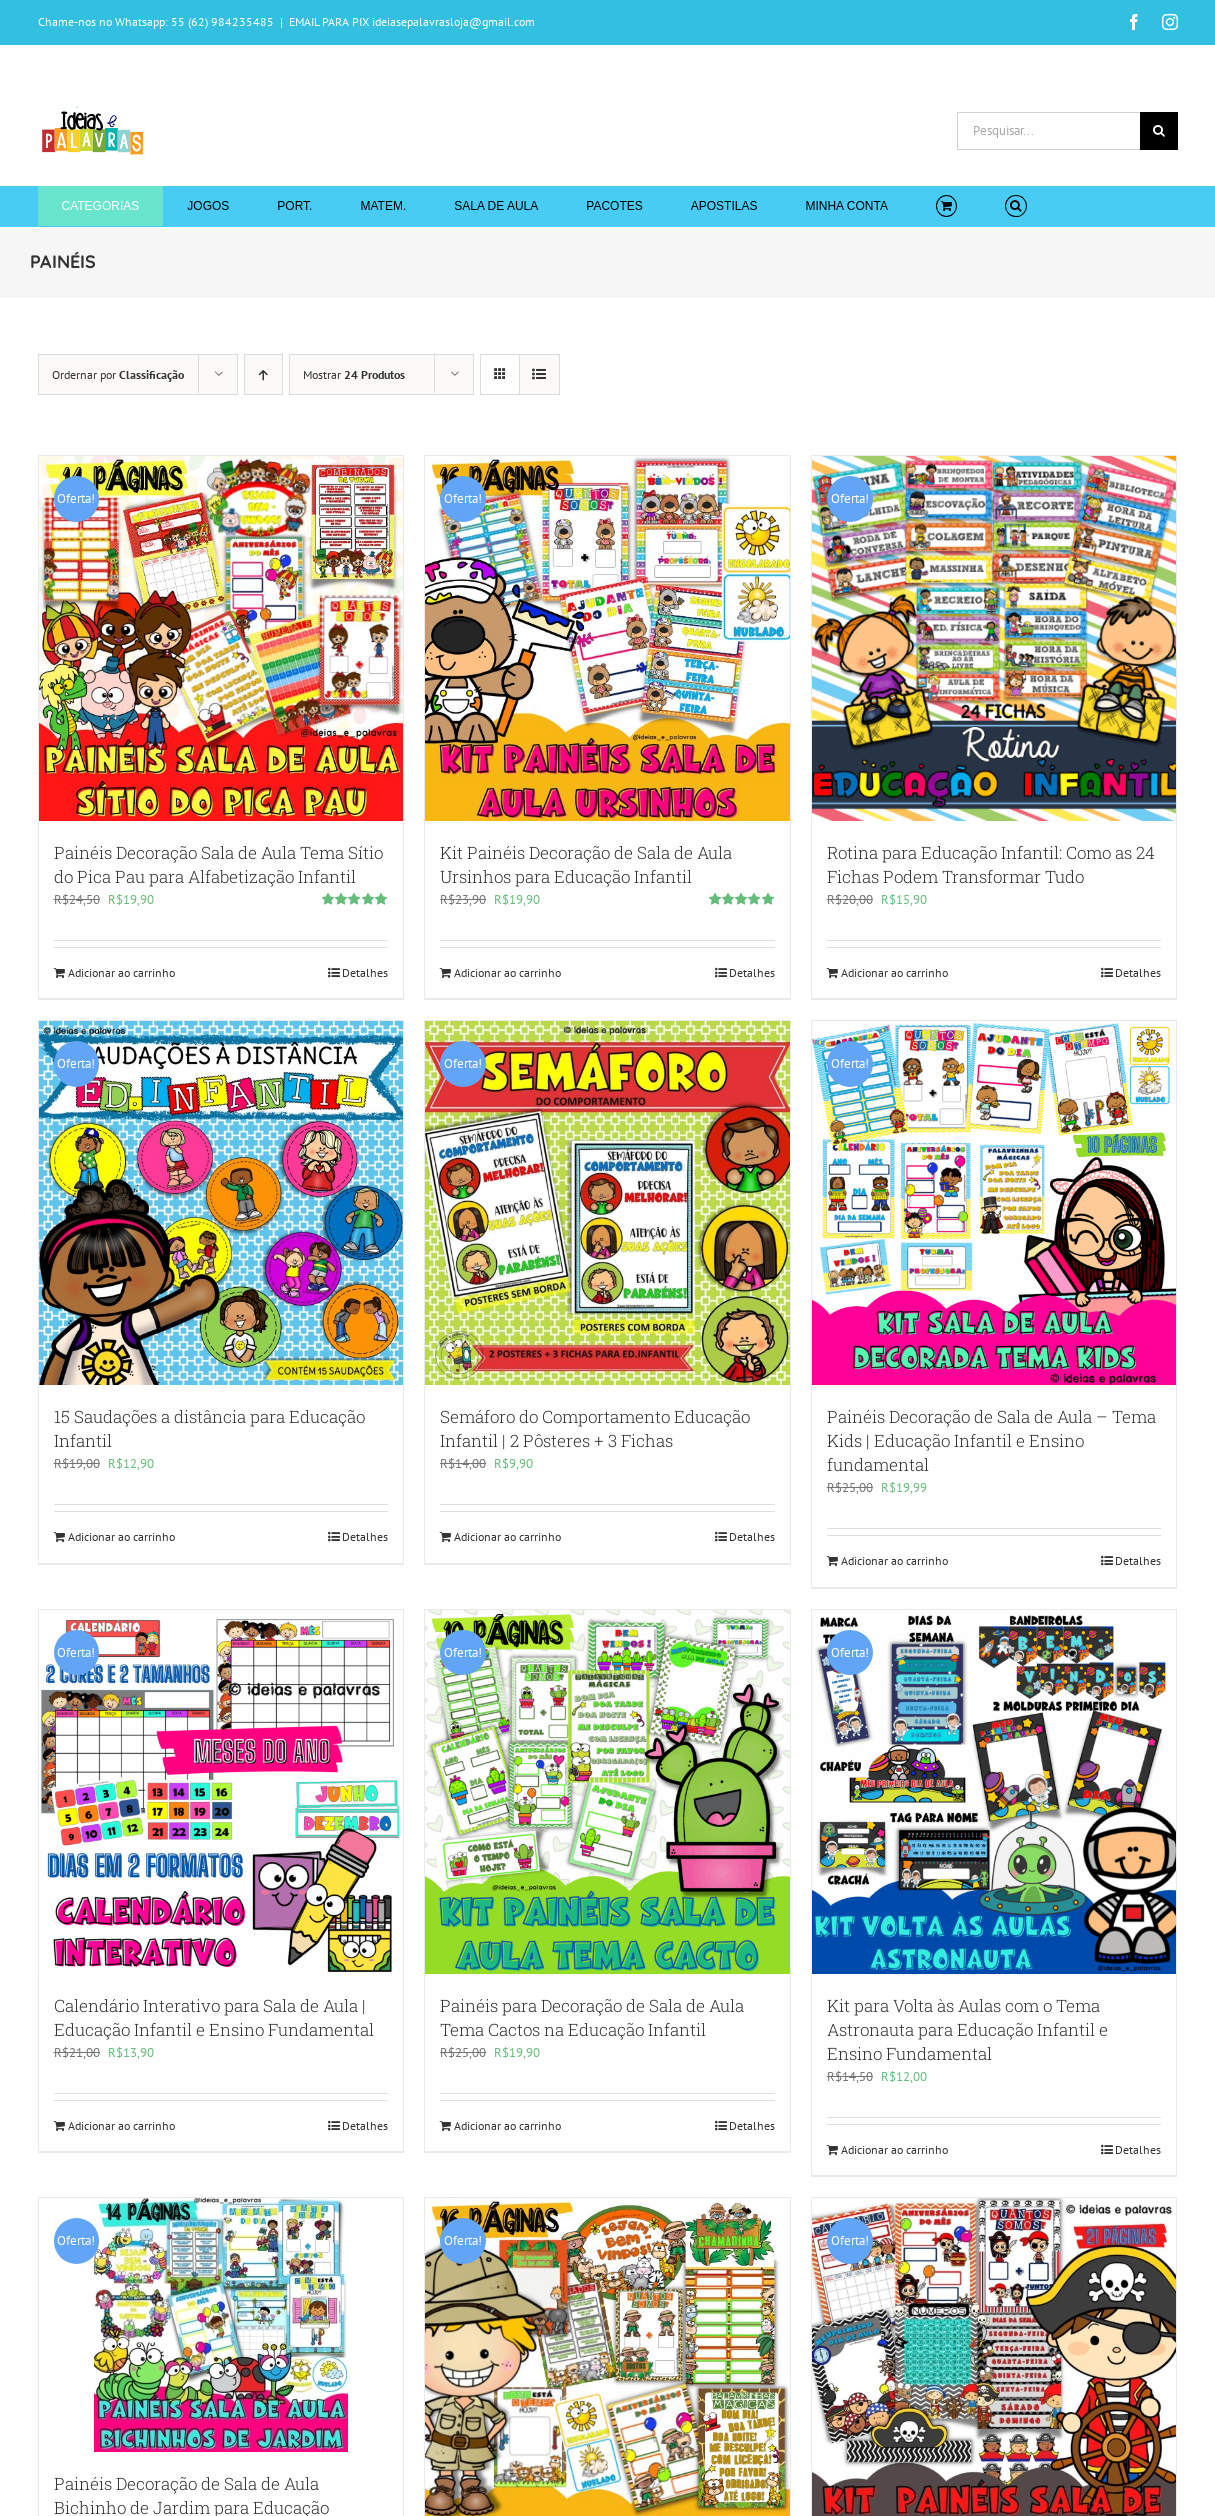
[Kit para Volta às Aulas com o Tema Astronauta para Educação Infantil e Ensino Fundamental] (994, 1792)
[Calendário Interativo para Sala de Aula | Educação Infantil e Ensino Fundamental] (221, 1792)
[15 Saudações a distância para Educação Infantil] (221, 1203)
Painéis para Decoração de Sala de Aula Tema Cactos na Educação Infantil (592, 2017)
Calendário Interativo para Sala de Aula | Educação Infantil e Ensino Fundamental (214, 2017)
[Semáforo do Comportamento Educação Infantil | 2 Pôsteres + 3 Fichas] (607, 1203)
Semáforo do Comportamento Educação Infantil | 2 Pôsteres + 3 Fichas (595, 1428)
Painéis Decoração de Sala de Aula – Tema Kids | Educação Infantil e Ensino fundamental (991, 1440)
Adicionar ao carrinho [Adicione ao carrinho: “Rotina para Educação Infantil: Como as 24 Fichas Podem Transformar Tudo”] (894, 972)
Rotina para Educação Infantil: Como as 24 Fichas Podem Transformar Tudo (991, 864)
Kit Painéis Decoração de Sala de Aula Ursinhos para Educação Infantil (586, 864)
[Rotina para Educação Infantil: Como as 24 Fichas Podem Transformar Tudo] (994, 638)
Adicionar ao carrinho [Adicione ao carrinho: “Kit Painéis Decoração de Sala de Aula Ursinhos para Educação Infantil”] (507, 972)
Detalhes (365, 972)
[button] (1015, 206)
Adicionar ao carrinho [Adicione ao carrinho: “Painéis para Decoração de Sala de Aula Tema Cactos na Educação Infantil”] (507, 2125)
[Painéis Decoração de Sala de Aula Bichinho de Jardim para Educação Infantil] (221, 2325)
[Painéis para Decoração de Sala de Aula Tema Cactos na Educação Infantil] (607, 1792)
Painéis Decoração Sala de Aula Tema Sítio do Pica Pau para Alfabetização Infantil (218, 864)
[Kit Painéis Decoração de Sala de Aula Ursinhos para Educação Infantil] (607, 638)
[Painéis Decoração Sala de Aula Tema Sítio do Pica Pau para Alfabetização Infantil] (221, 638)
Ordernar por (118, 374)
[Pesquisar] (1159, 131)
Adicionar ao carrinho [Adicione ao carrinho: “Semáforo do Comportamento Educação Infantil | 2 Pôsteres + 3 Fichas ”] (507, 1536)
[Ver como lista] (539, 374)
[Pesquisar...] (1048, 131)
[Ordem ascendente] (263, 374)
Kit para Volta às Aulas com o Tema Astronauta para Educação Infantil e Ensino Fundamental (967, 2029)
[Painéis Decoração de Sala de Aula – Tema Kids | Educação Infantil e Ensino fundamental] (994, 1203)
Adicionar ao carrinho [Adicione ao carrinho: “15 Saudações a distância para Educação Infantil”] (121, 1536)
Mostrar (354, 374)
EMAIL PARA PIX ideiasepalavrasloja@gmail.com (412, 21)
